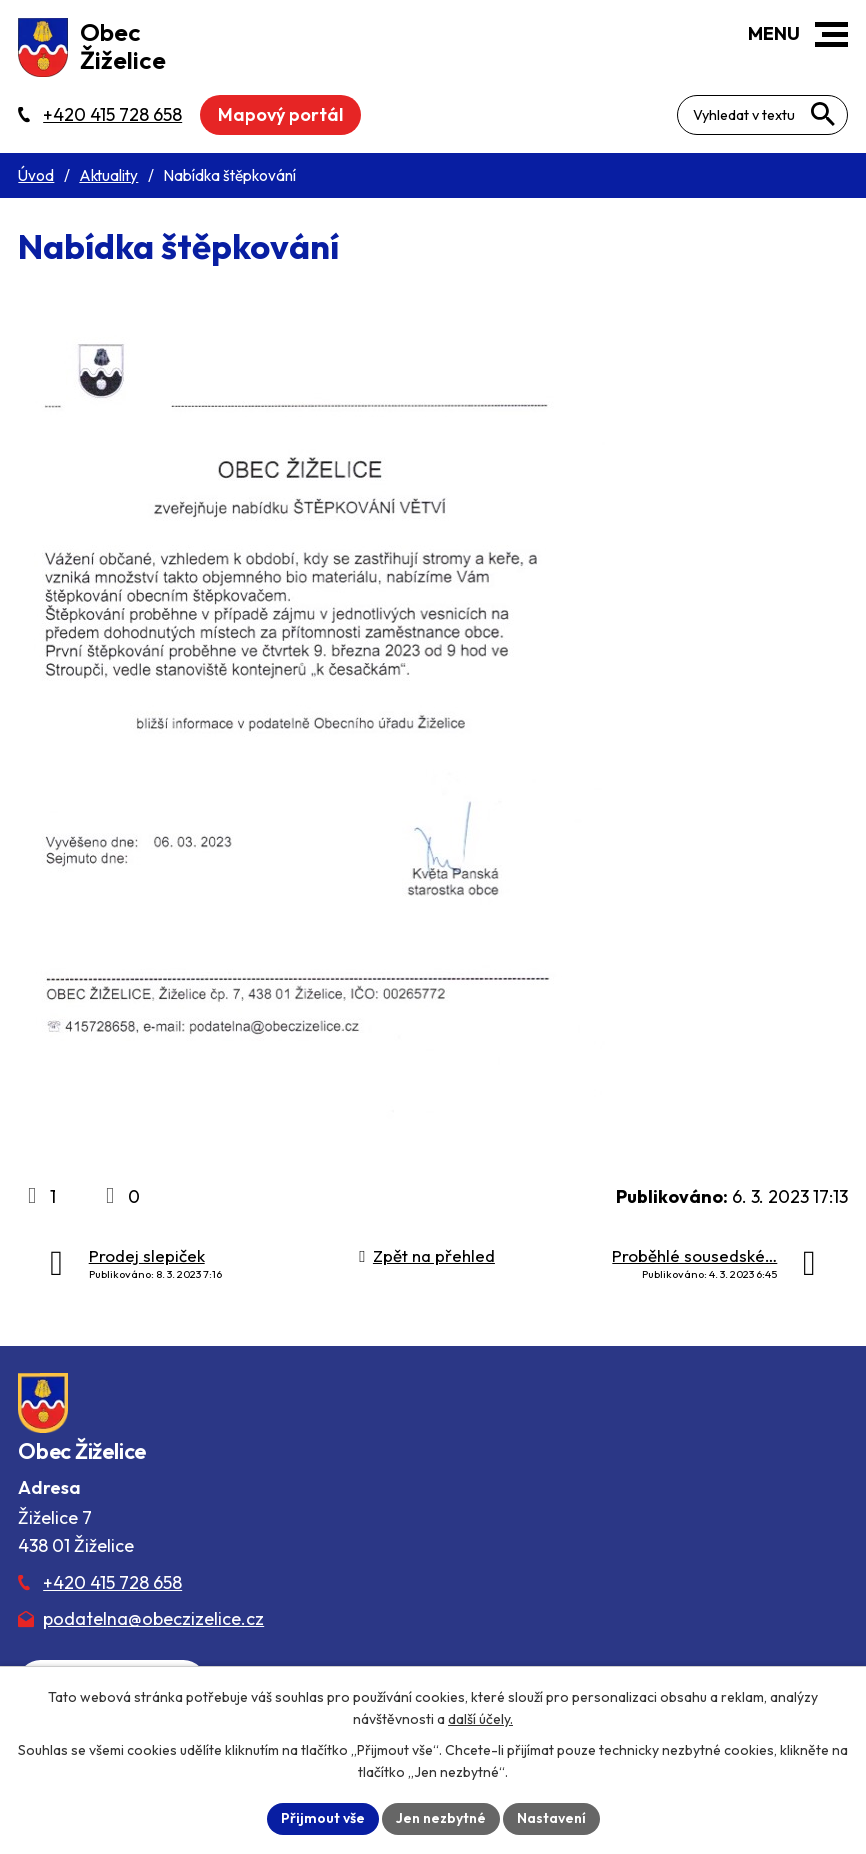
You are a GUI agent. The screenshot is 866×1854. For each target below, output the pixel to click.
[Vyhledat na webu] (823, 114)
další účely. (480, 1719)
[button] (831, 34)
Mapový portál (280, 114)
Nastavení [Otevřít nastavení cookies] (551, 1818)
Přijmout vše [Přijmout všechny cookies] (323, 1818)
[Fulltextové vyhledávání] (762, 115)
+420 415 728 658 (112, 1582)
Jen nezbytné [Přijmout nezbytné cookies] (441, 1818)
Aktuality (108, 175)
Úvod (36, 175)
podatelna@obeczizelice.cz (153, 1618)
